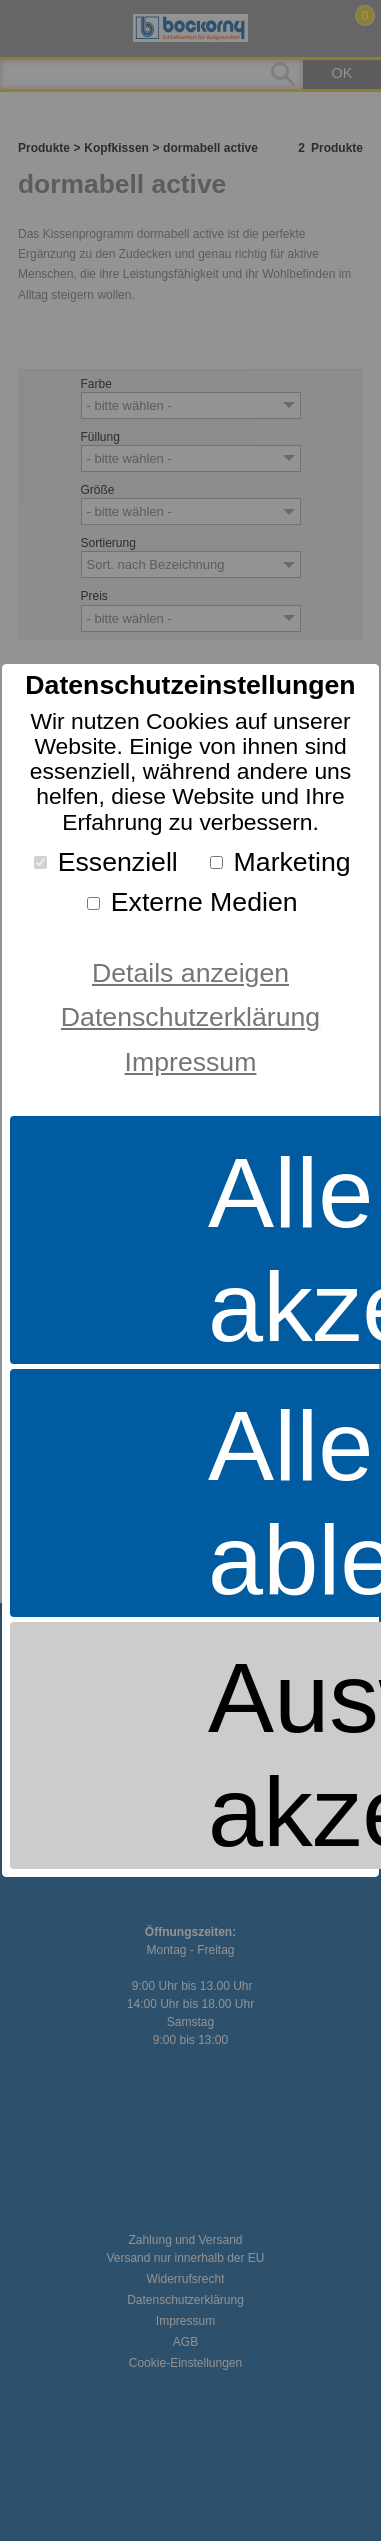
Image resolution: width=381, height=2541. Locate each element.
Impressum (191, 1062)
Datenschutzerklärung (190, 1017)
